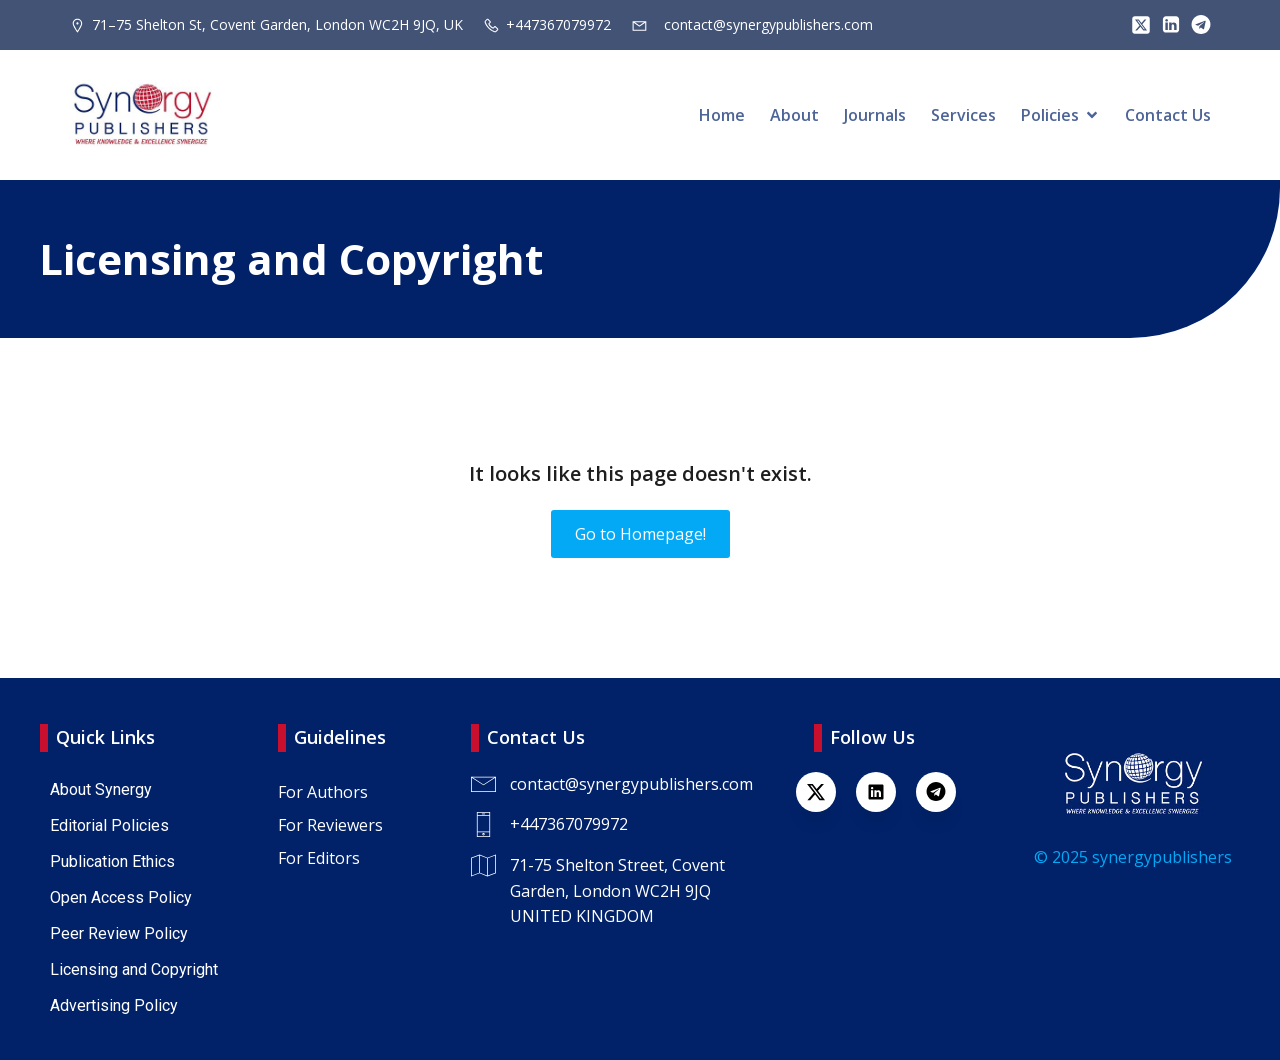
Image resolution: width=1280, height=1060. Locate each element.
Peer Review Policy (119, 933)
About (794, 115)
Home (722, 115)
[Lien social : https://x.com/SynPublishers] (1136, 25)
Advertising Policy (114, 1005)
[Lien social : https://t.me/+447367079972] (1196, 25)
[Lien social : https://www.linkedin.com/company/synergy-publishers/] (1166, 25)
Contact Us (1168, 115)
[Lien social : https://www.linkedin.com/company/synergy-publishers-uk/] (886, 792)
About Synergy (101, 789)
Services (963, 115)
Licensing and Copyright (134, 969)
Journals (875, 115)
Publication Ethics (112, 861)
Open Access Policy (121, 897)
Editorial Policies (109, 825)
